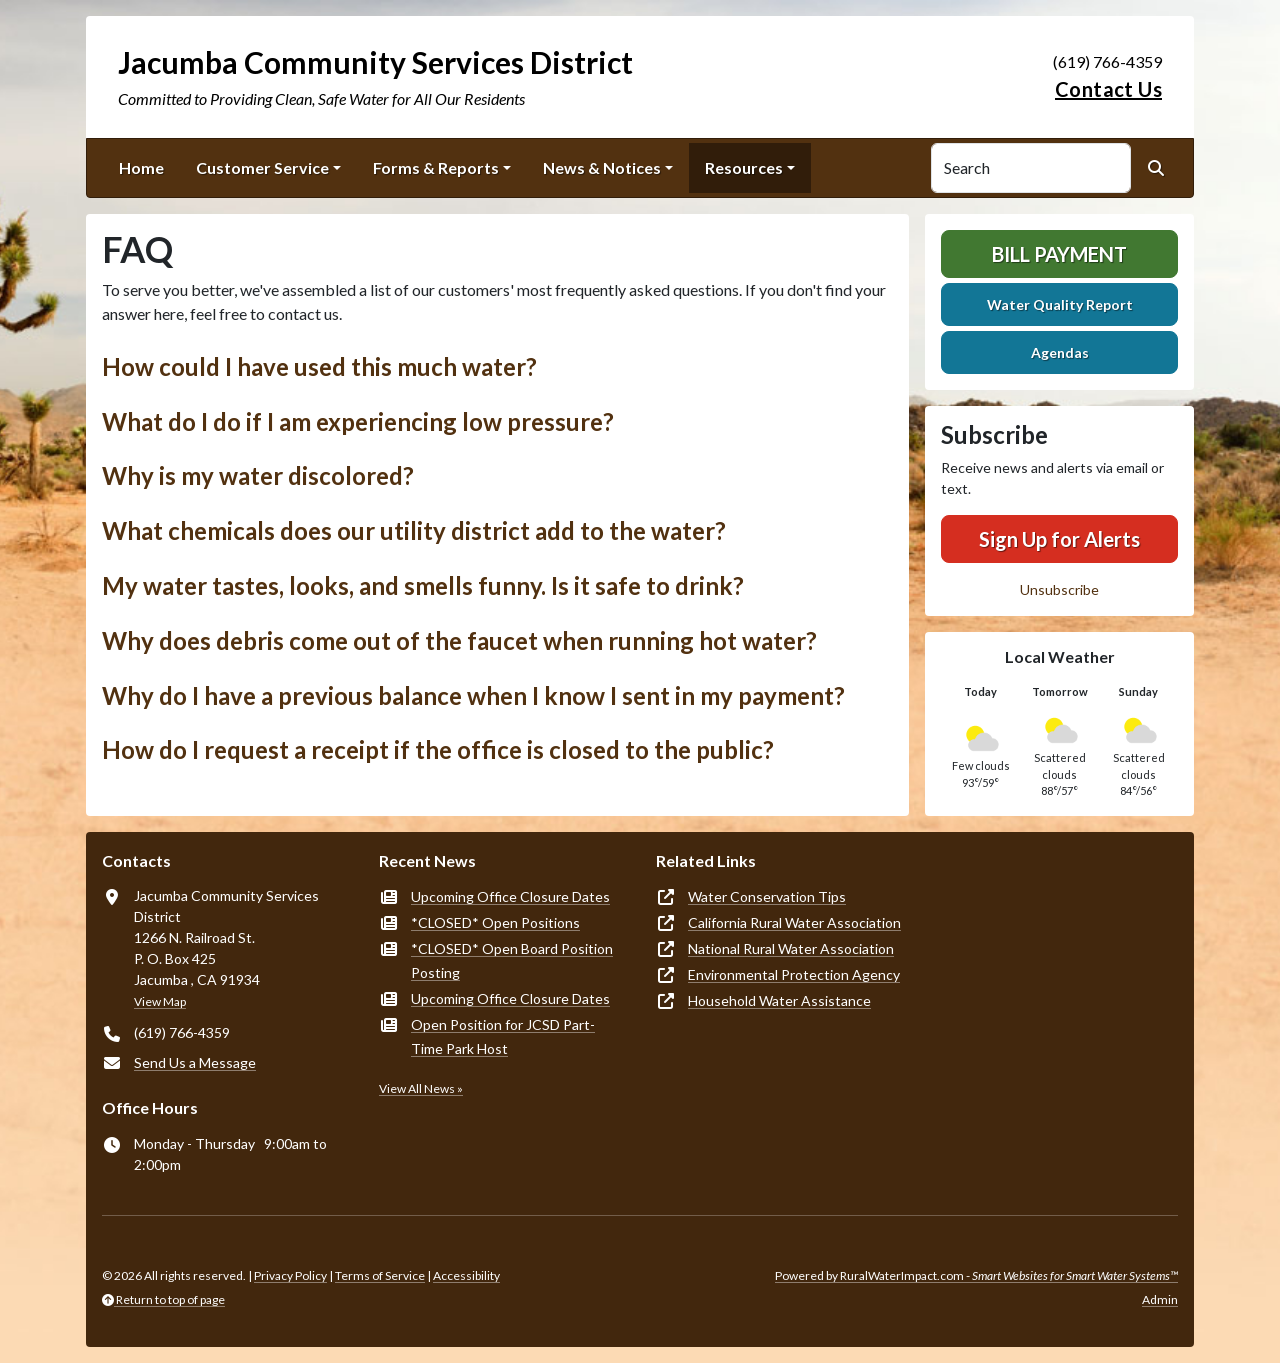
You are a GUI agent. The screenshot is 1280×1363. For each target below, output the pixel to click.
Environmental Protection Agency (794, 974)
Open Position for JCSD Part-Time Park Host (503, 1036)
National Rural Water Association (791, 948)
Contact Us (1108, 89)
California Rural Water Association (794, 922)
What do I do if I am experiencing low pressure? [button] (358, 421)
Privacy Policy (290, 1275)
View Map (160, 1001)
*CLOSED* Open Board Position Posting (512, 960)
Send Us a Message (195, 1062)
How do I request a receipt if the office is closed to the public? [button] (438, 749)
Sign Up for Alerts (1059, 539)
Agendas (1060, 352)
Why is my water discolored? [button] (258, 475)
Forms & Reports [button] (436, 167)
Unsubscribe (1059, 589)
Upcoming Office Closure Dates (510, 896)
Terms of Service (380, 1275)
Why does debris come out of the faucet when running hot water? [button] (459, 640)
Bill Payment (1059, 254)
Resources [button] (744, 167)
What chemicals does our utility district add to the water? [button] (414, 530)
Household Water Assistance (779, 1000)
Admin (1160, 1299)
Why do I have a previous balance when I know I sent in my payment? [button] (473, 695)
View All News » (421, 1088)
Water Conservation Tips (767, 896)
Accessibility (466, 1275)
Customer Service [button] (262, 167)
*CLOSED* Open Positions (495, 922)
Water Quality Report (1060, 304)
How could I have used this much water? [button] (319, 366)
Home (141, 167)
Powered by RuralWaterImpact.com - (976, 1275)
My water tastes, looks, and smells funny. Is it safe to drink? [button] (423, 585)
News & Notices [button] (602, 167)
